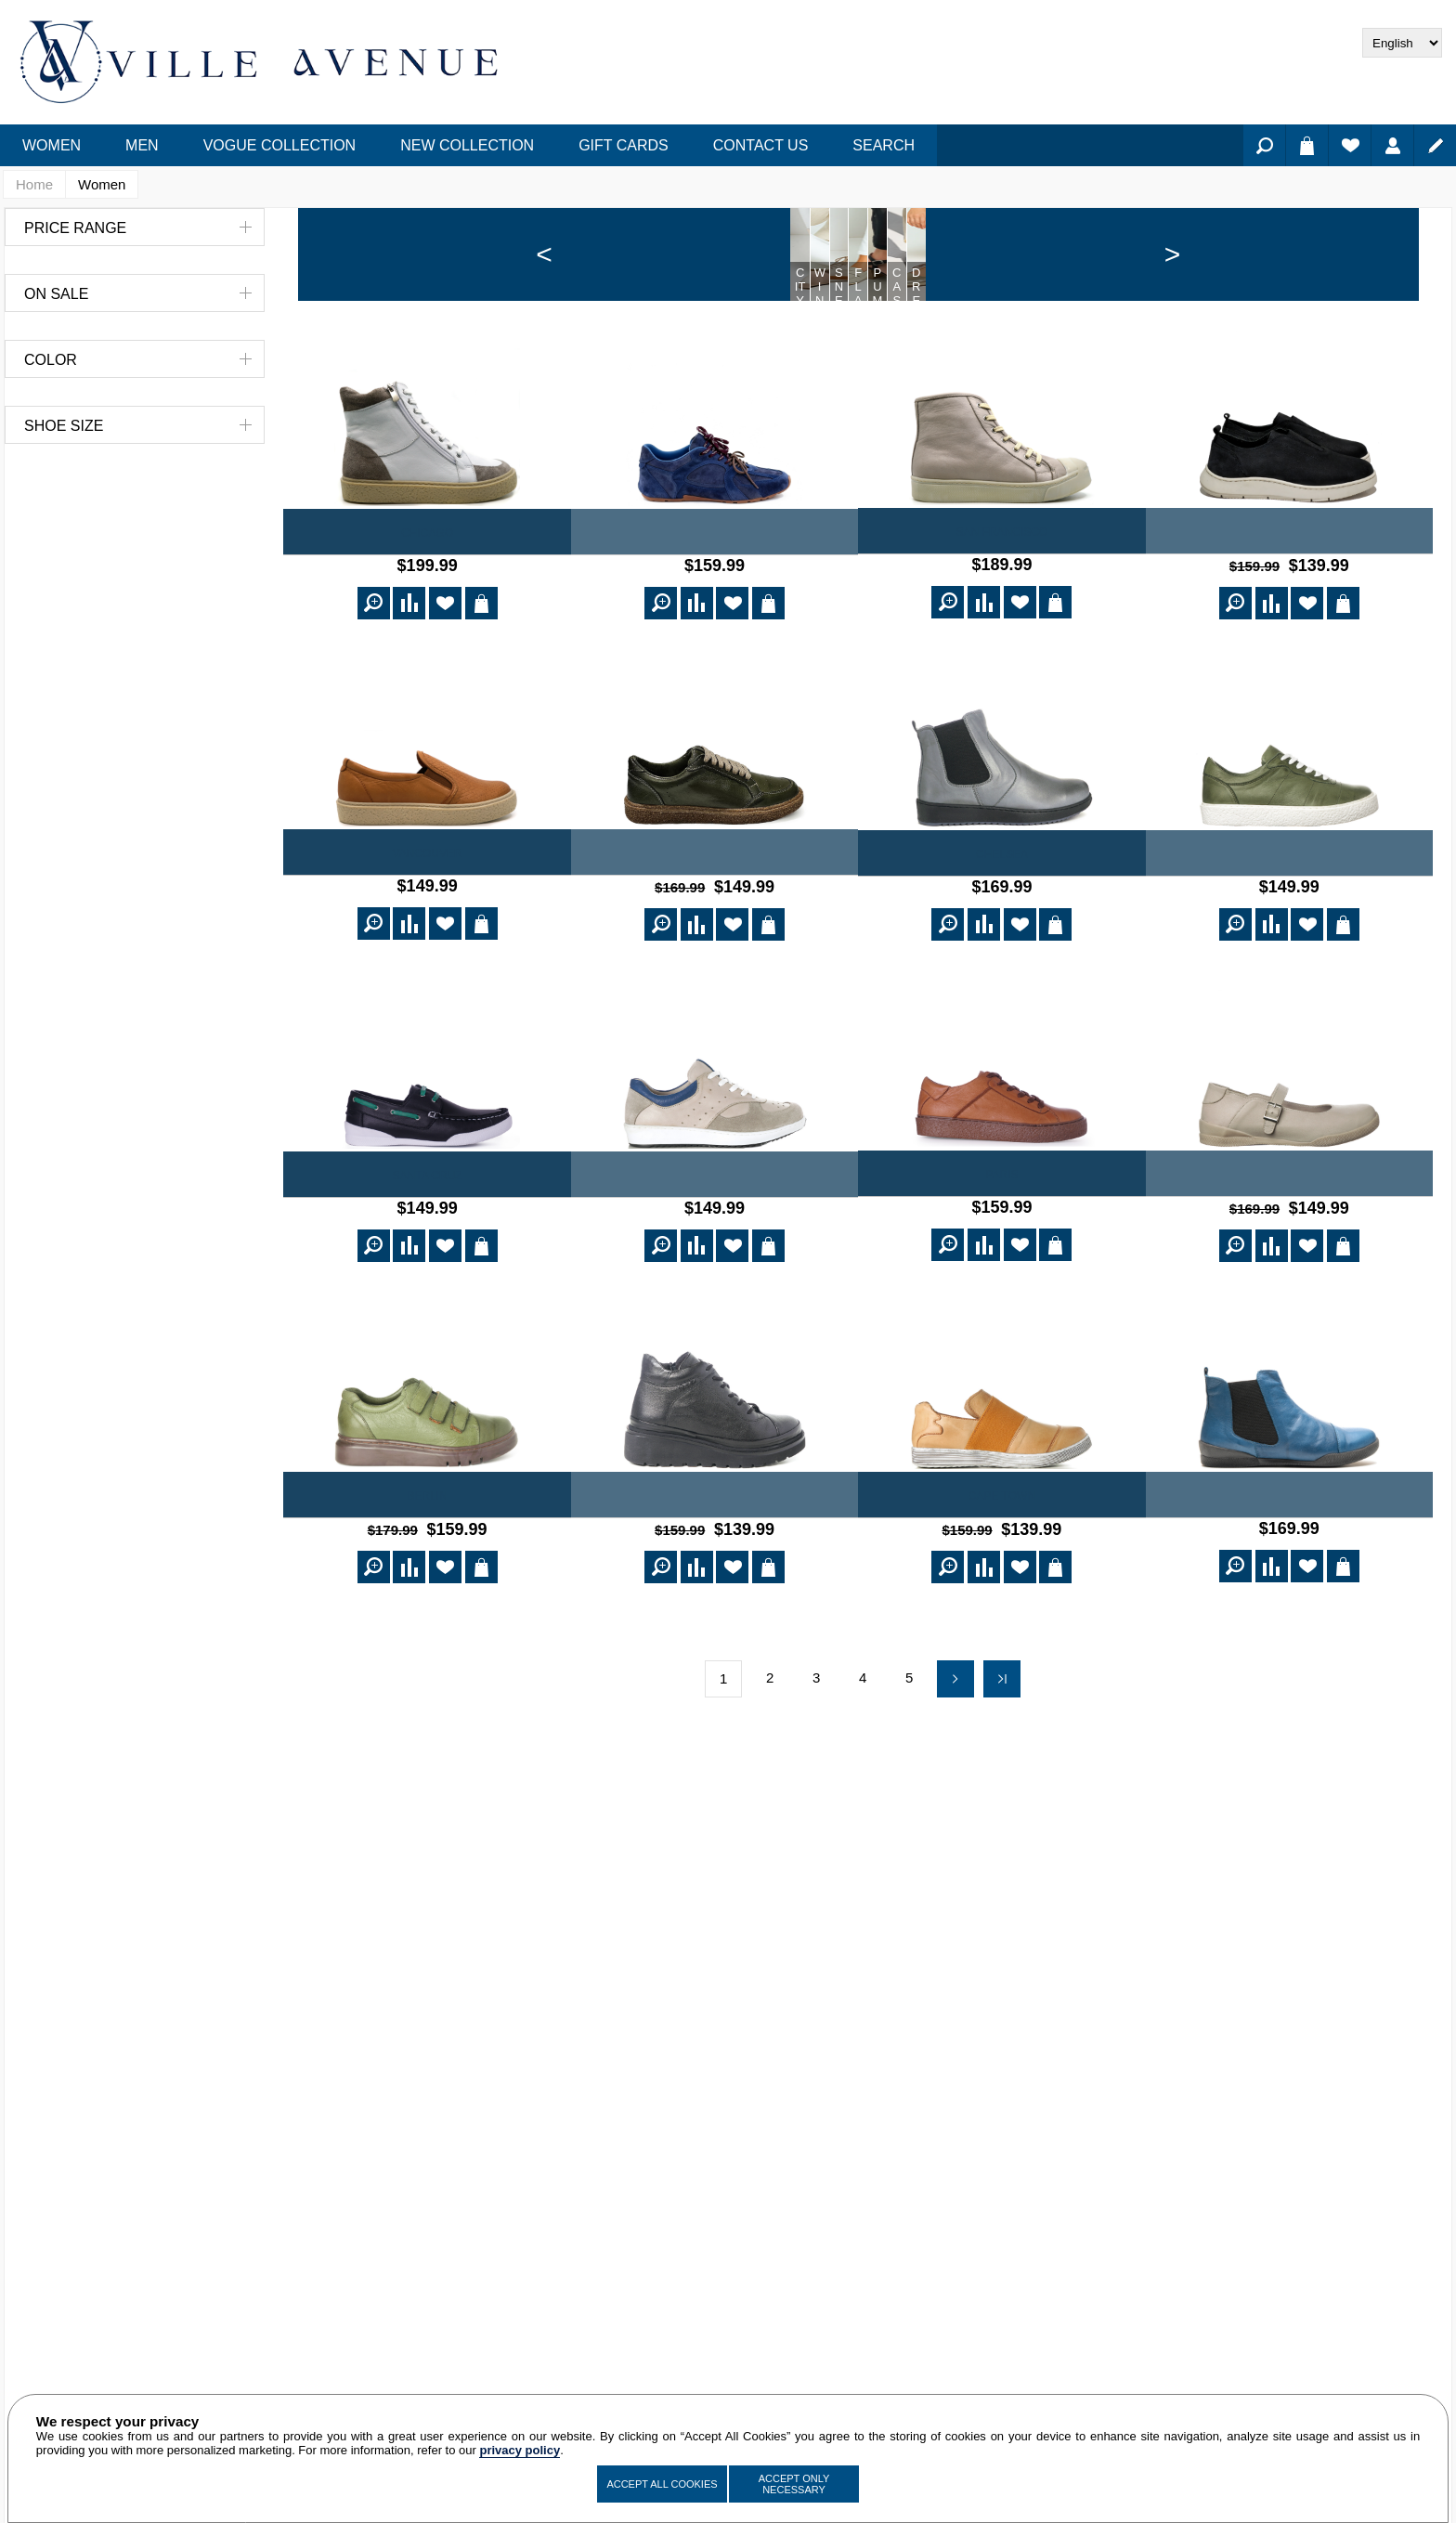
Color (50, 360)
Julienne (715, 1580)
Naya (714, 625)
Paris (1001, 1261)
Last (1001, 1760)
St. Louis (1289, 1261)
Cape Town (1001, 1580)
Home (34, 184)
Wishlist (1350, 145)
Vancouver (427, 943)
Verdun (1289, 944)
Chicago (427, 625)
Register (1435, 145)
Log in (1392, 145)
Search (1264, 145)
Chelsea (1002, 944)
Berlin (427, 1580)
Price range (75, 228)
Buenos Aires (1289, 1580)
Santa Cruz (427, 1262)
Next (955, 1760)
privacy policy (519, 2450)
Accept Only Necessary (794, 2484)
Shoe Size (63, 426)
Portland (714, 1262)
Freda (1289, 624)
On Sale (56, 294)
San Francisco (1002, 624)
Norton (715, 943)
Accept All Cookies (661, 2484)
